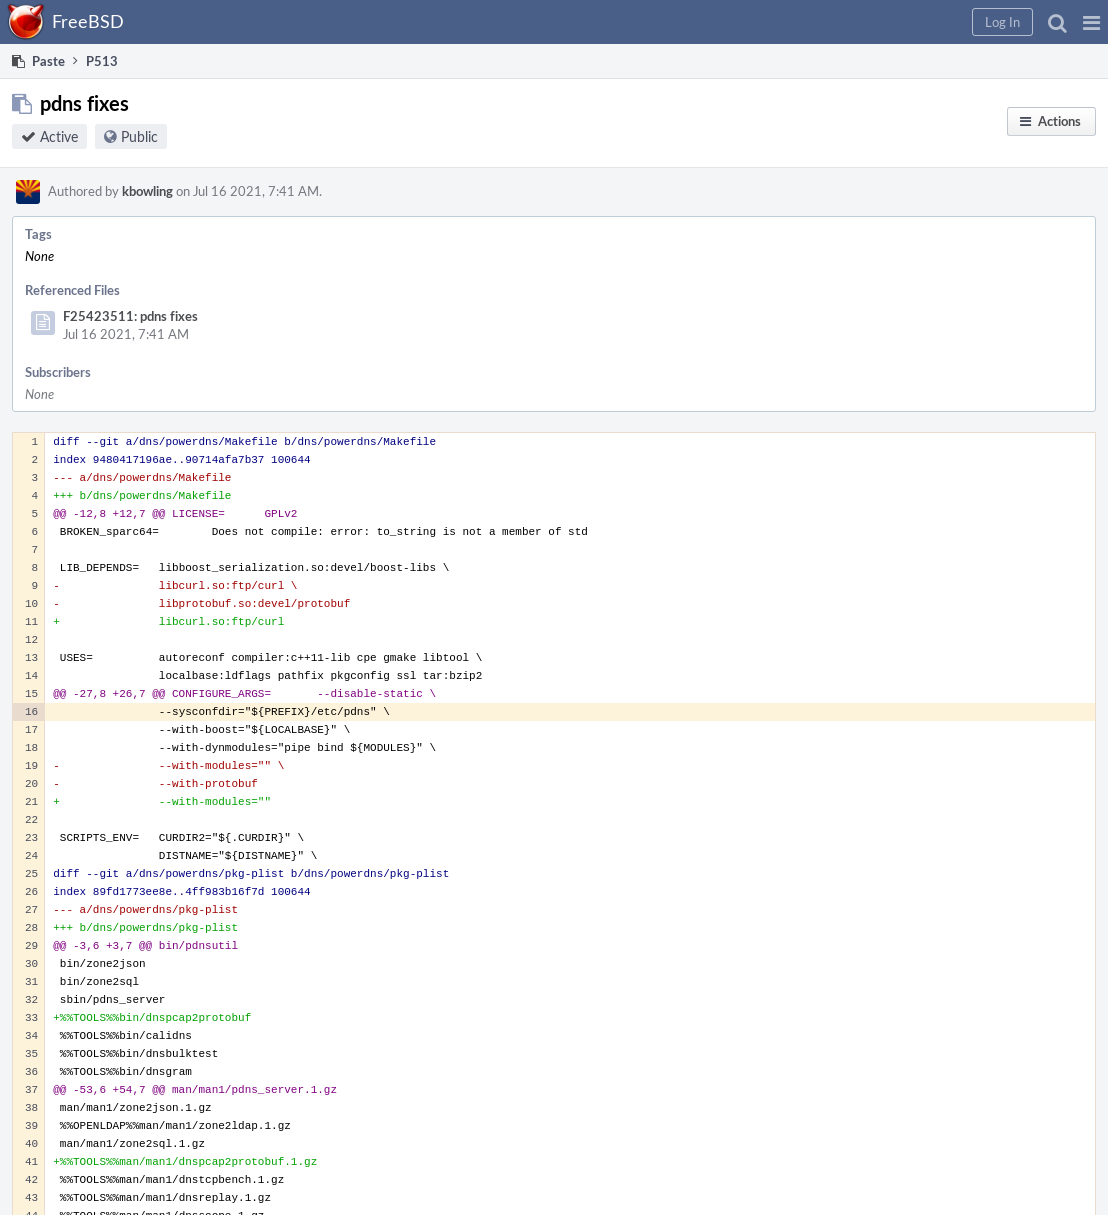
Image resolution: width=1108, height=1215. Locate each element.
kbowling (147, 191)
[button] (1091, 22)
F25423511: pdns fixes (130, 316)
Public (139, 136)
